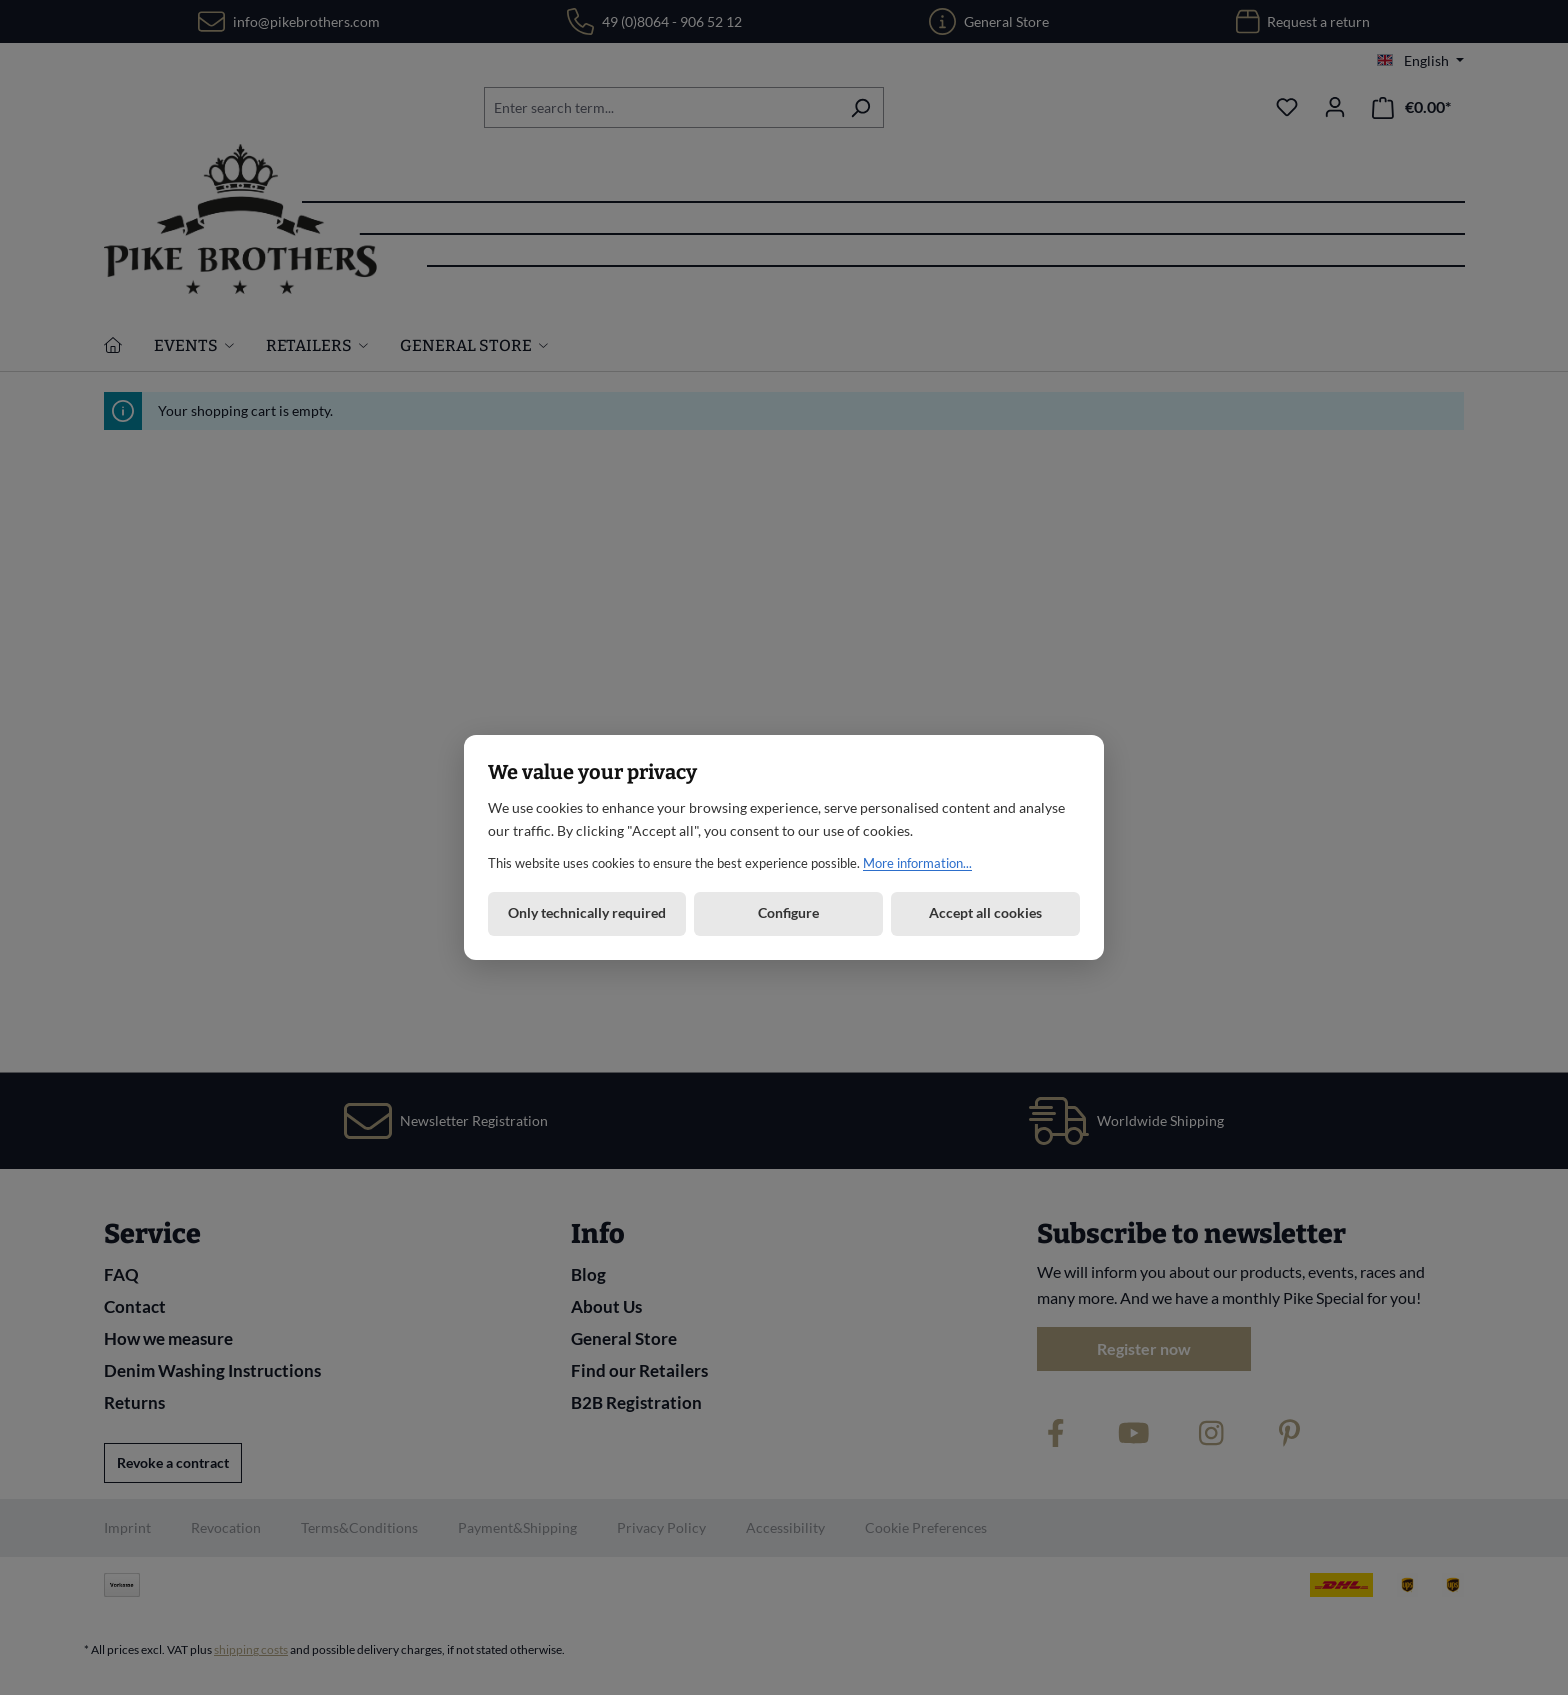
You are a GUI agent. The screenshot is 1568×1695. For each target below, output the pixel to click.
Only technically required (587, 912)
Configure (788, 912)
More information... (917, 863)
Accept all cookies (985, 912)
